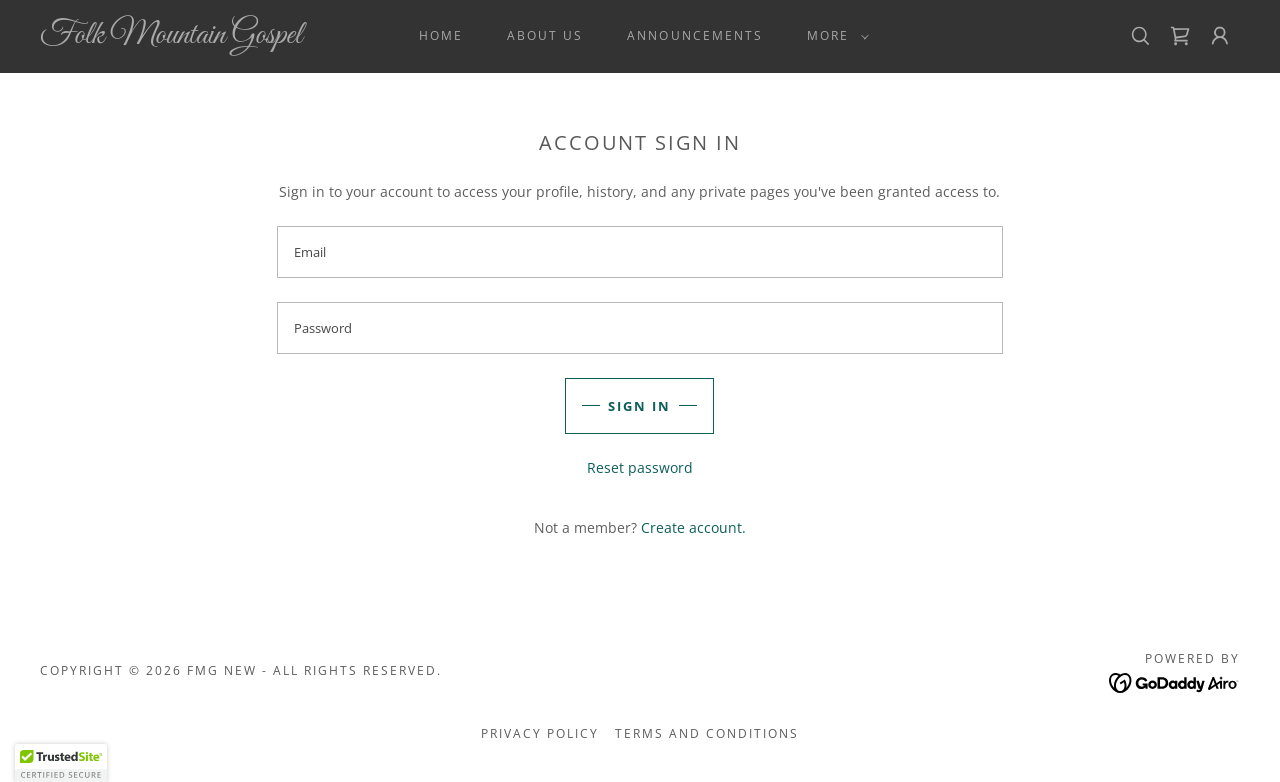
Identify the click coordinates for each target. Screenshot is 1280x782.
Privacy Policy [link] (540, 733)
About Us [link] (545, 35)
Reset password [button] (640, 467)
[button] (834, 36)
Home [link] (441, 35)
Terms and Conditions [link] (707, 733)
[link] (204, 37)
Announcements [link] (694, 35)
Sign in (639, 406)
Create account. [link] (693, 527)
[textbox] (639, 252)
